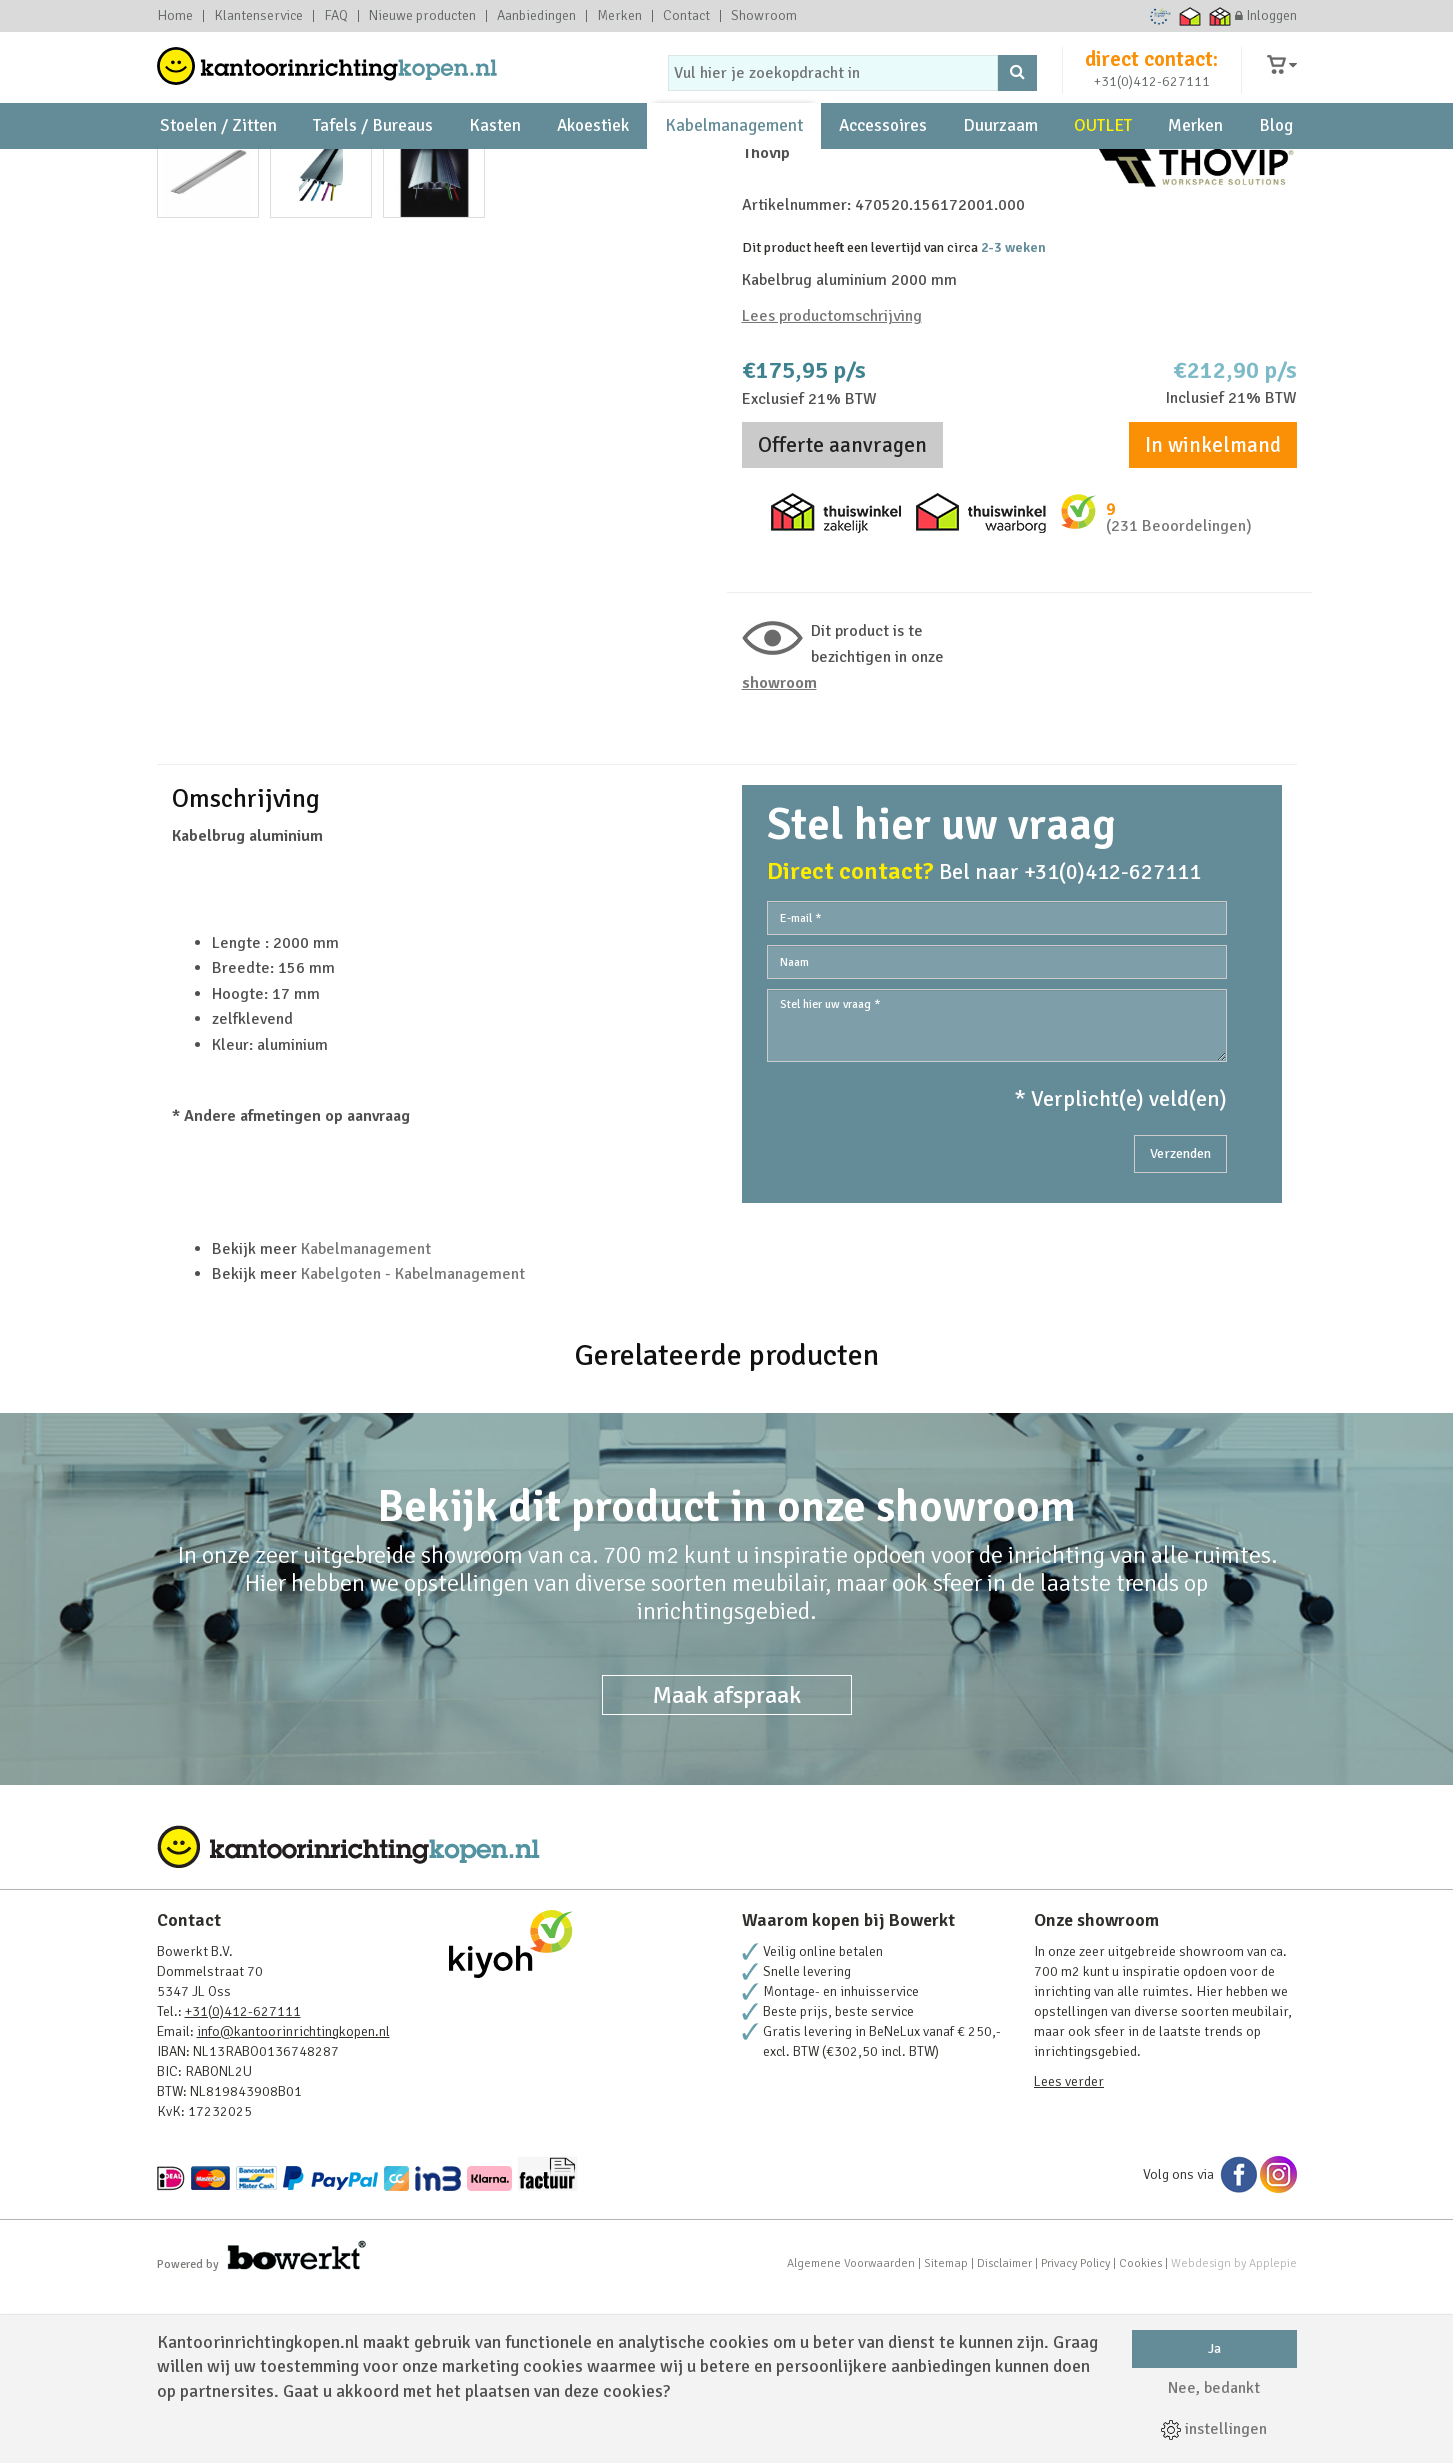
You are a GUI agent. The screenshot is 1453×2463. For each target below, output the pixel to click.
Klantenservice (258, 16)
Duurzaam (1000, 160)
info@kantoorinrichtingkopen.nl (293, 2197)
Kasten (495, 160)
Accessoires (883, 160)
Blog (1276, 160)
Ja (1214, 2348)
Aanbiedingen (536, 16)
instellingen (1214, 2429)
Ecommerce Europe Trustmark (1159, 16)
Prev (183, 523)
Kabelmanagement (734, 160)
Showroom (764, 16)
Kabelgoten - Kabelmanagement (413, 1440)
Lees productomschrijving (832, 450)
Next (686, 523)
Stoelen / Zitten (218, 160)
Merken (619, 16)
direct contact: (1151, 74)
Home (175, 16)
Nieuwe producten (422, 16)
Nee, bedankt (1214, 2388)
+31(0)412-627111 (1152, 96)
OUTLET (1103, 160)
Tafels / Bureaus (373, 160)
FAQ (336, 16)
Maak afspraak (727, 1861)
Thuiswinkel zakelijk (1219, 16)
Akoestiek (593, 160)
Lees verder (1069, 2247)
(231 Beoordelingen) (1179, 661)
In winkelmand (1213, 580)
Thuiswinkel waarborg (1189, 16)
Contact (686, 16)
